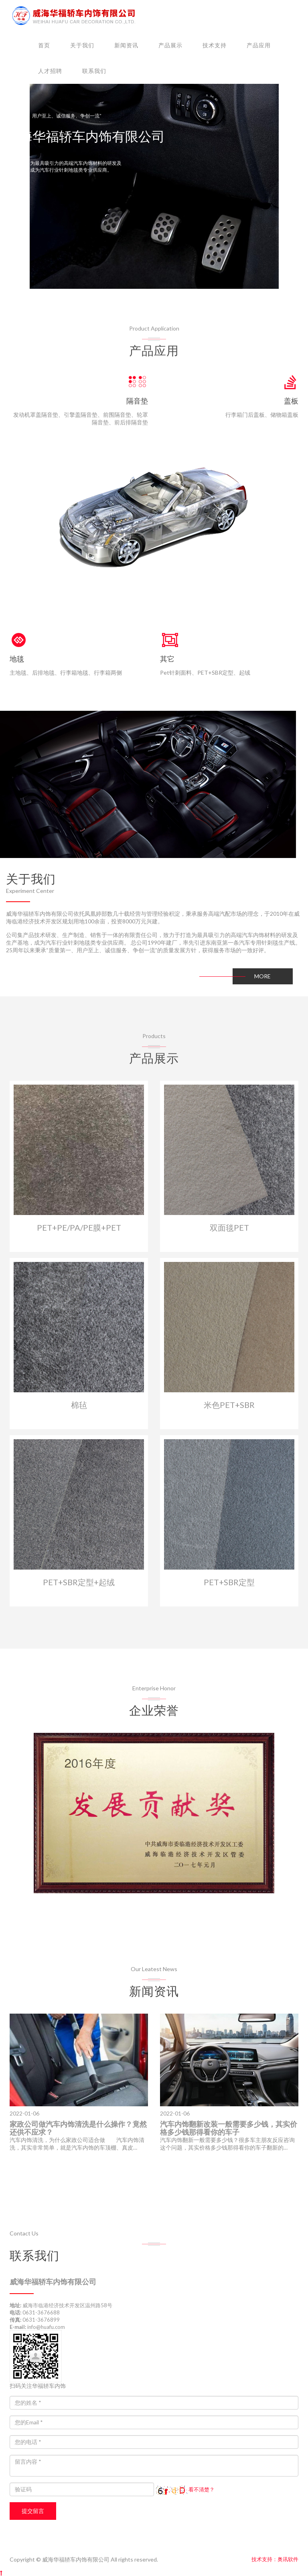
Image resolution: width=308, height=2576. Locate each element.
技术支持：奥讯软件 (274, 2559)
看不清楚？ (185, 2489)
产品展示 (170, 45)
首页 (44, 45)
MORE (262, 976)
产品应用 (259, 45)
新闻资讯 (126, 45)
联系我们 (94, 70)
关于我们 (82, 45)
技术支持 (215, 45)
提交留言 (33, 2510)
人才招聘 (50, 70)
